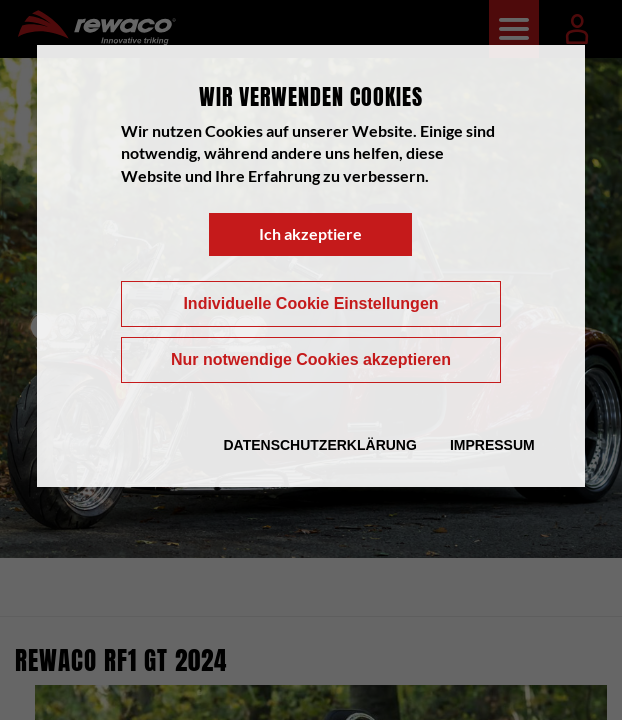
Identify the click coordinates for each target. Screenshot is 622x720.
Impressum (492, 445)
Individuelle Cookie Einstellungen (310, 303)
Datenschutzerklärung (319, 445)
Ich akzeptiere (310, 233)
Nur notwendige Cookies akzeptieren (311, 359)
